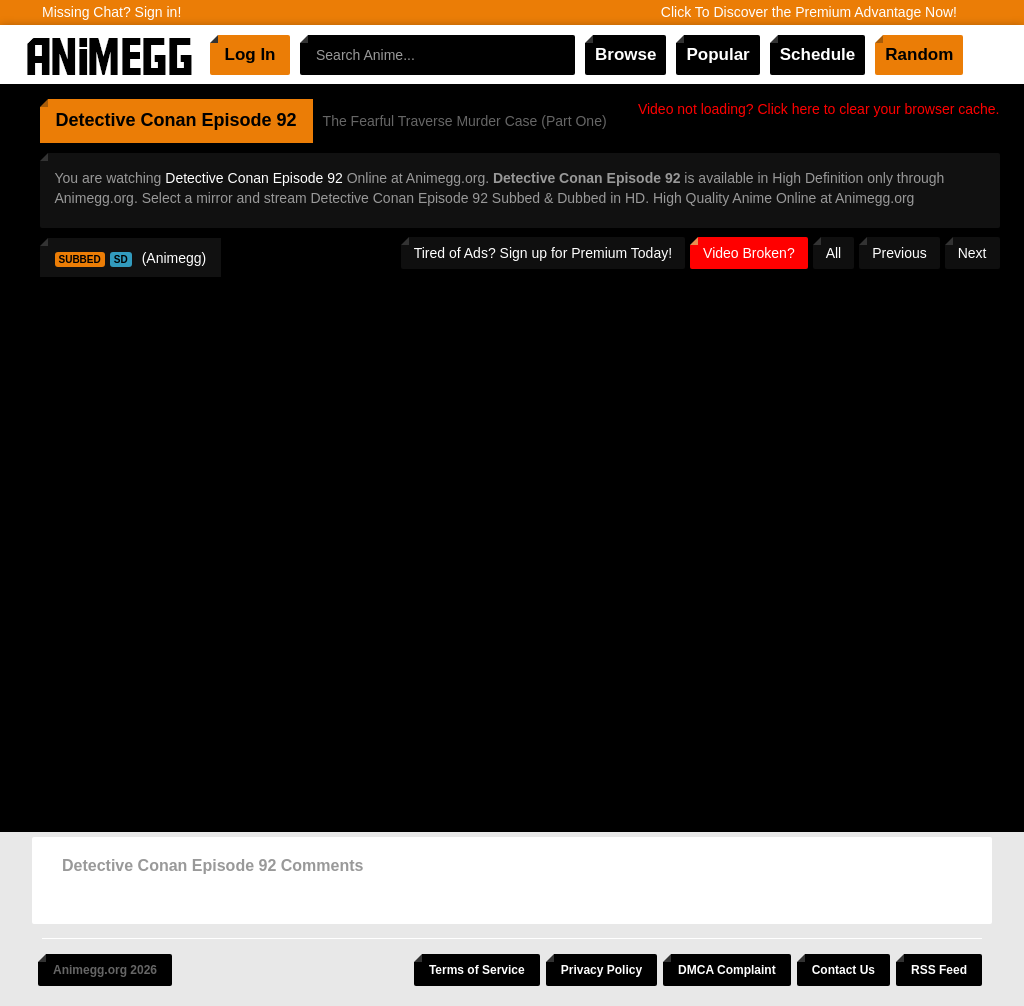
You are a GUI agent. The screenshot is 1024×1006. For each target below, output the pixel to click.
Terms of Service (477, 970)
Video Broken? (749, 253)
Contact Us (843, 970)
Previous (899, 253)
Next (972, 253)
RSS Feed (939, 970)
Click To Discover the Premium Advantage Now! (809, 12)
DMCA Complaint (727, 970)
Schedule (818, 54)
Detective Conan (126, 120)
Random (919, 54)
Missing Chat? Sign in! (111, 12)
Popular (717, 54)
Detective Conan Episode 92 (253, 178)
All (834, 253)
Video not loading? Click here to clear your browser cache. (819, 109)
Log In (250, 54)
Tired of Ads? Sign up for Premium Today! (543, 253)
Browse (625, 54)
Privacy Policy (601, 970)
